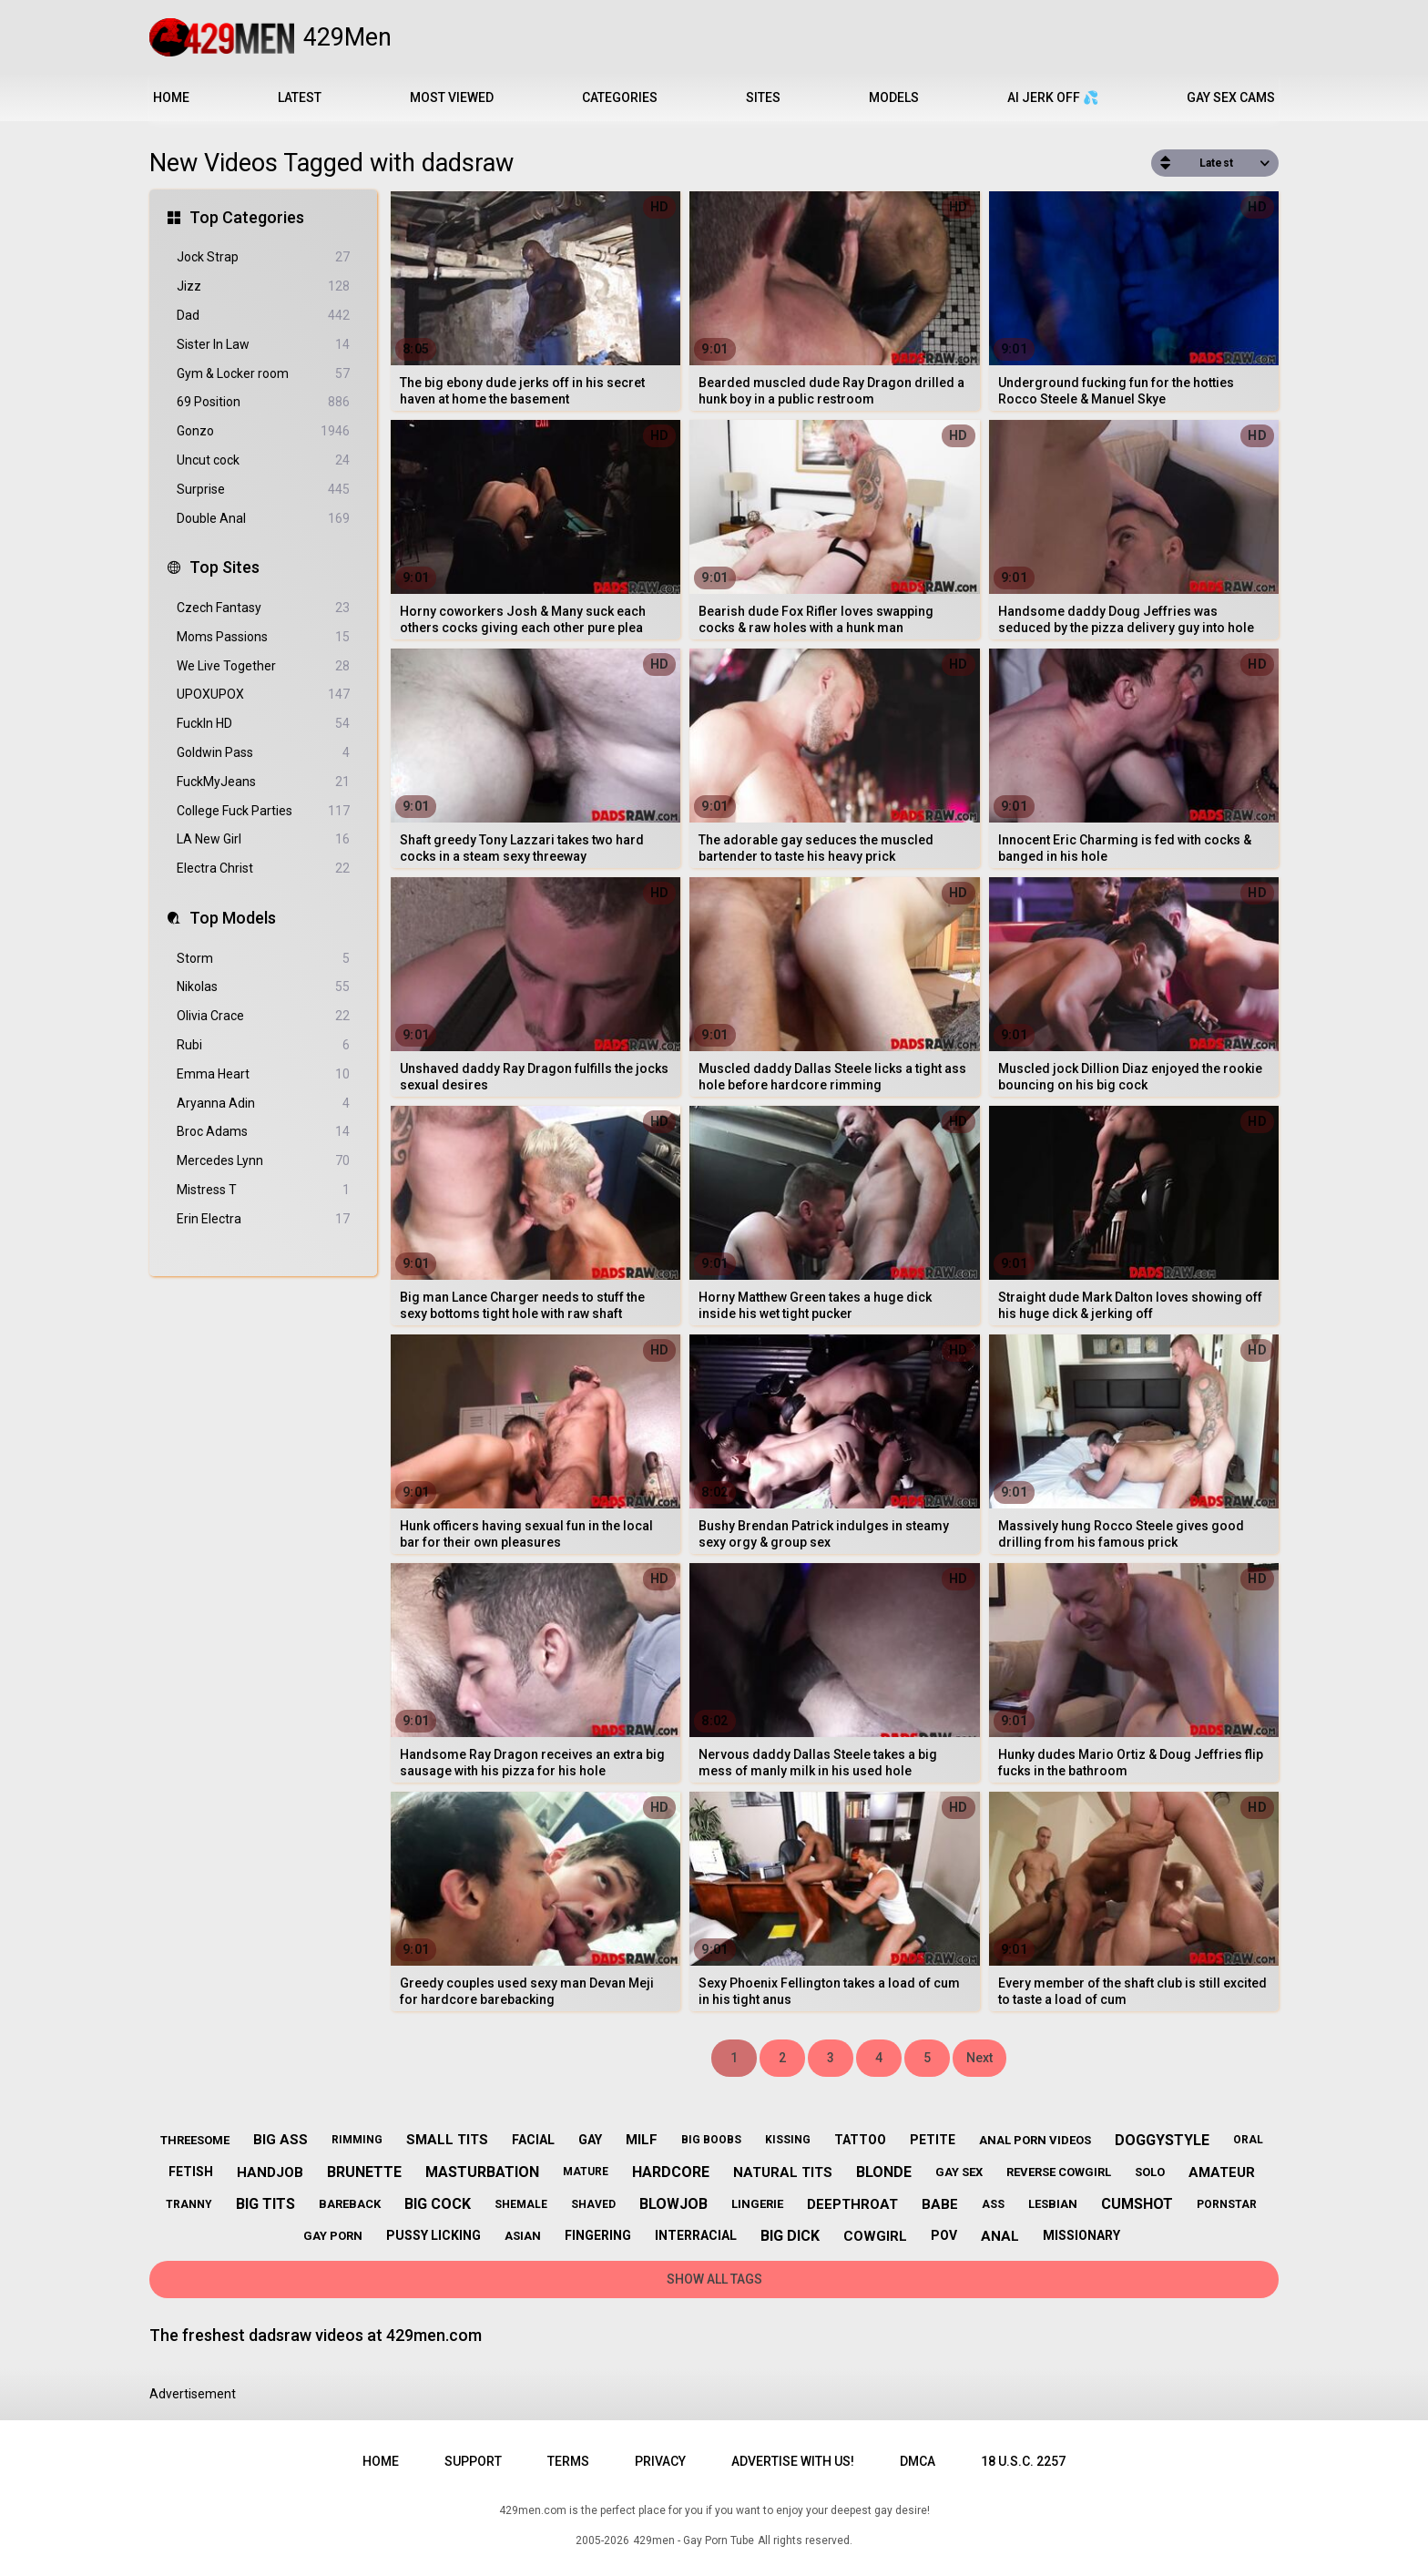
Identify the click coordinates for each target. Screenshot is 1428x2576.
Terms (568, 2461)
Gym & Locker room (263, 374)
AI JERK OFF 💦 (1052, 97)
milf (642, 2139)
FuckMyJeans (263, 782)
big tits (265, 2204)
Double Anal (263, 518)
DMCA (917, 2461)
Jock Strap (263, 257)
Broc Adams (263, 1132)
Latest (299, 97)
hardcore (670, 2172)
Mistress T (263, 1190)
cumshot (1137, 2204)
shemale (521, 2204)
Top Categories (246, 217)
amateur (1221, 2172)
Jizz (263, 286)
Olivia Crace (263, 1016)
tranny (189, 2204)
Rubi (263, 1045)
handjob (270, 2172)
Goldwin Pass (263, 753)
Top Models (232, 917)
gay (590, 2139)
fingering (598, 2235)
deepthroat (852, 2204)
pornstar (1227, 2204)
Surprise (263, 489)
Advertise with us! (792, 2461)
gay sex (959, 2172)
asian (523, 2236)
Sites (763, 97)
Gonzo (263, 431)
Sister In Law (263, 345)
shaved (593, 2204)
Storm (263, 958)
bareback (350, 2204)
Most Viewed (452, 97)
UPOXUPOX (263, 694)
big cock (437, 2204)
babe (940, 2204)
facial (533, 2139)
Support (473, 2461)
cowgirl (875, 2236)
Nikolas (263, 987)
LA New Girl (263, 839)
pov (944, 2235)
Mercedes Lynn (263, 1161)
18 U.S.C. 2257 (1023, 2461)
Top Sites (224, 567)
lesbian (1052, 2204)
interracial (696, 2235)
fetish (190, 2171)
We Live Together (263, 666)
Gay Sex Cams (1231, 97)
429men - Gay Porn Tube (693, 2540)
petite (932, 2139)
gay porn (332, 2236)
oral (1248, 2139)
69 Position (263, 402)
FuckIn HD (263, 723)
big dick (790, 2235)
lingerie (757, 2204)
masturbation (482, 2172)
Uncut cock (263, 460)
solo (1150, 2172)
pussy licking (433, 2235)
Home (171, 97)
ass (993, 2204)
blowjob (673, 2204)
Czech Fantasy (263, 608)
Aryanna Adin (263, 1103)
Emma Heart (263, 1074)
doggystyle (1162, 2140)
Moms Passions (263, 637)
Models (894, 97)
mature (585, 2171)
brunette (364, 2172)
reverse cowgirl (1058, 2172)
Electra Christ (263, 868)
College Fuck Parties (263, 811)
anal (1000, 2236)
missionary (1081, 2235)
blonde (884, 2172)
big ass (280, 2139)
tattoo (860, 2139)
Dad (263, 315)
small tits (447, 2139)
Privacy (660, 2461)
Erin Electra (263, 1219)
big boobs (711, 2139)
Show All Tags (714, 2279)
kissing (788, 2139)
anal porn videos (1035, 2140)
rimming (357, 2139)
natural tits (782, 2172)
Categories (620, 97)
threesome (195, 2140)
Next (979, 2057)
